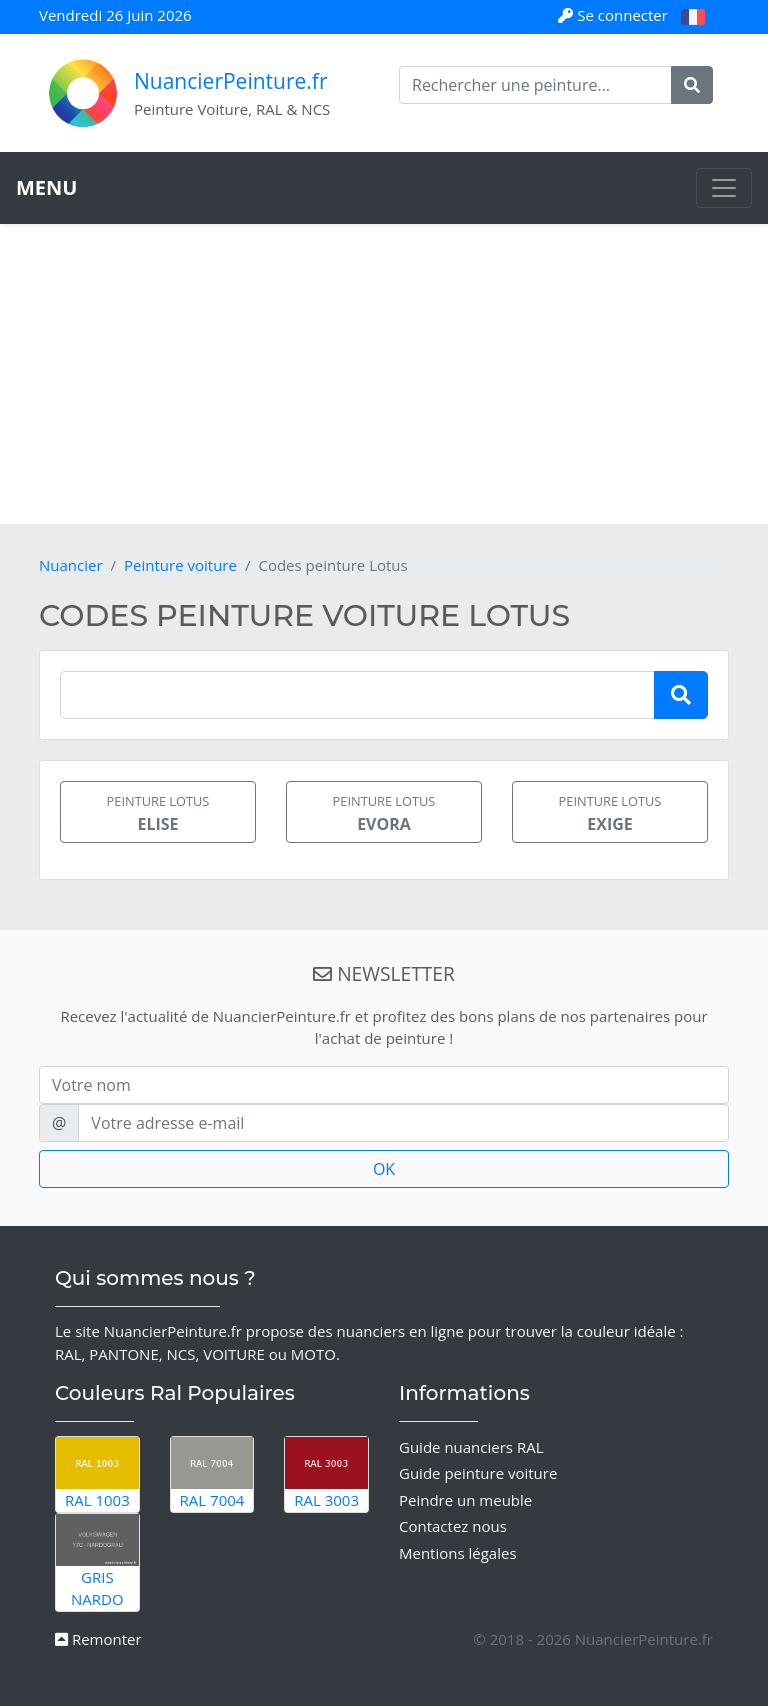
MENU (46, 187)
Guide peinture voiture (478, 1473)
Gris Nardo (97, 1561)
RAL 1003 (97, 1474)
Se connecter (614, 15)
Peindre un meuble (465, 1500)
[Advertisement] (384, 374)
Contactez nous (453, 1526)
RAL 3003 (326, 1474)
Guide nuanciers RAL (471, 1447)
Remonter (98, 1639)
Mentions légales (458, 1553)
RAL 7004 (212, 1474)
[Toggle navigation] (724, 188)
